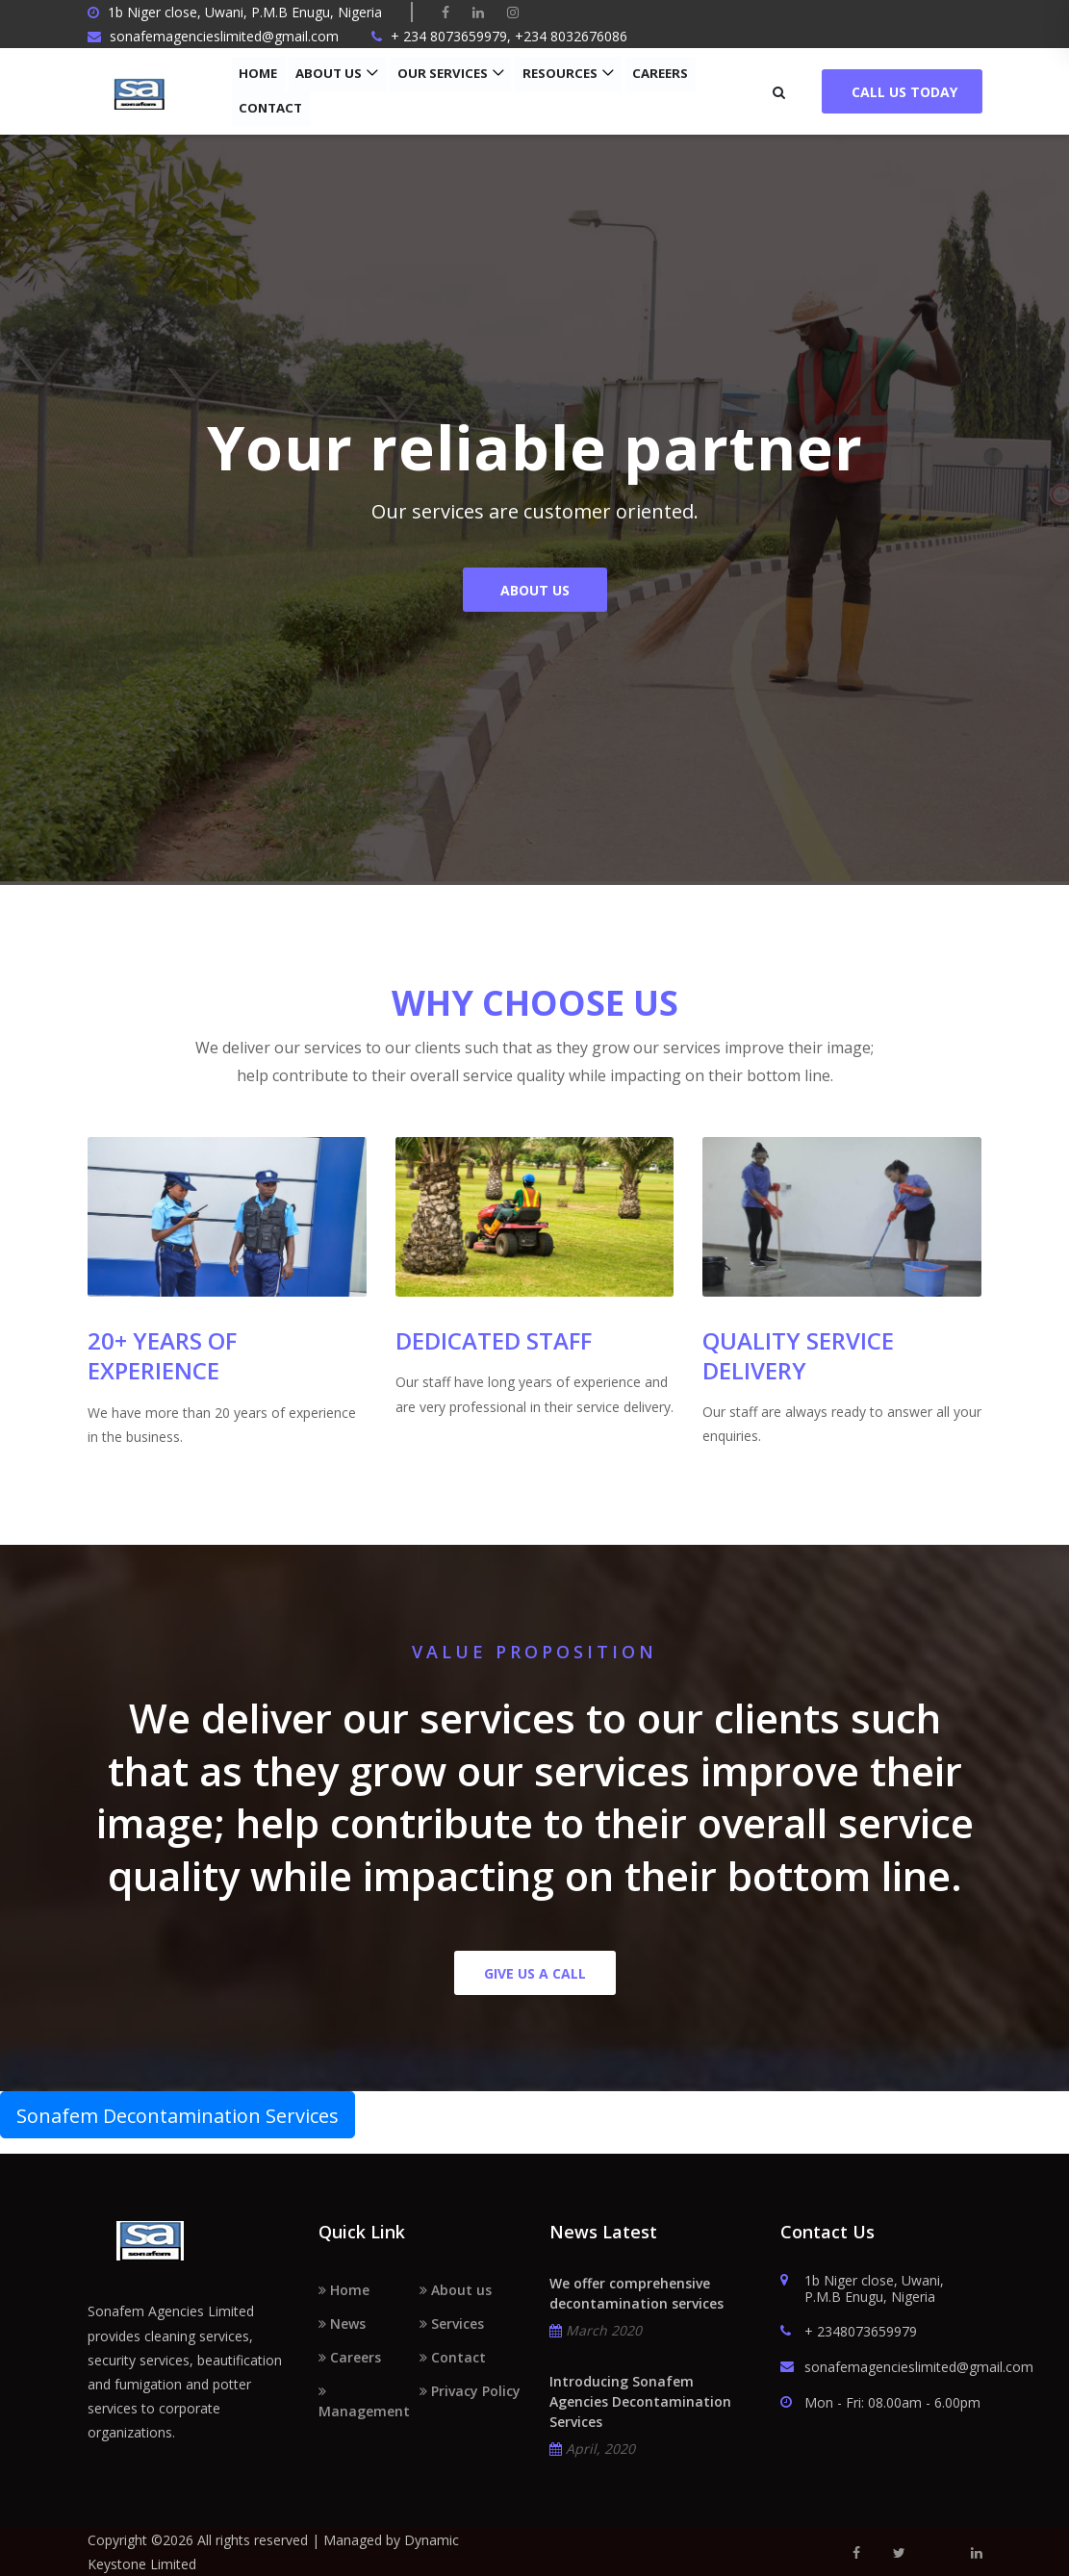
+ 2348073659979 (848, 2332)
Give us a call (535, 1973)
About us (327, 74)
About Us (535, 596)
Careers (647, 74)
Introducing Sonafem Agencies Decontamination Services (640, 2401)
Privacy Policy (470, 2391)
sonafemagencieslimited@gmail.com (881, 2368)
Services (452, 2323)
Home (258, 74)
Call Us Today (901, 92)
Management (364, 2402)
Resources (551, 74)
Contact (269, 107)
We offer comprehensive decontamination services (636, 2293)
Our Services (438, 74)
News (342, 2323)
